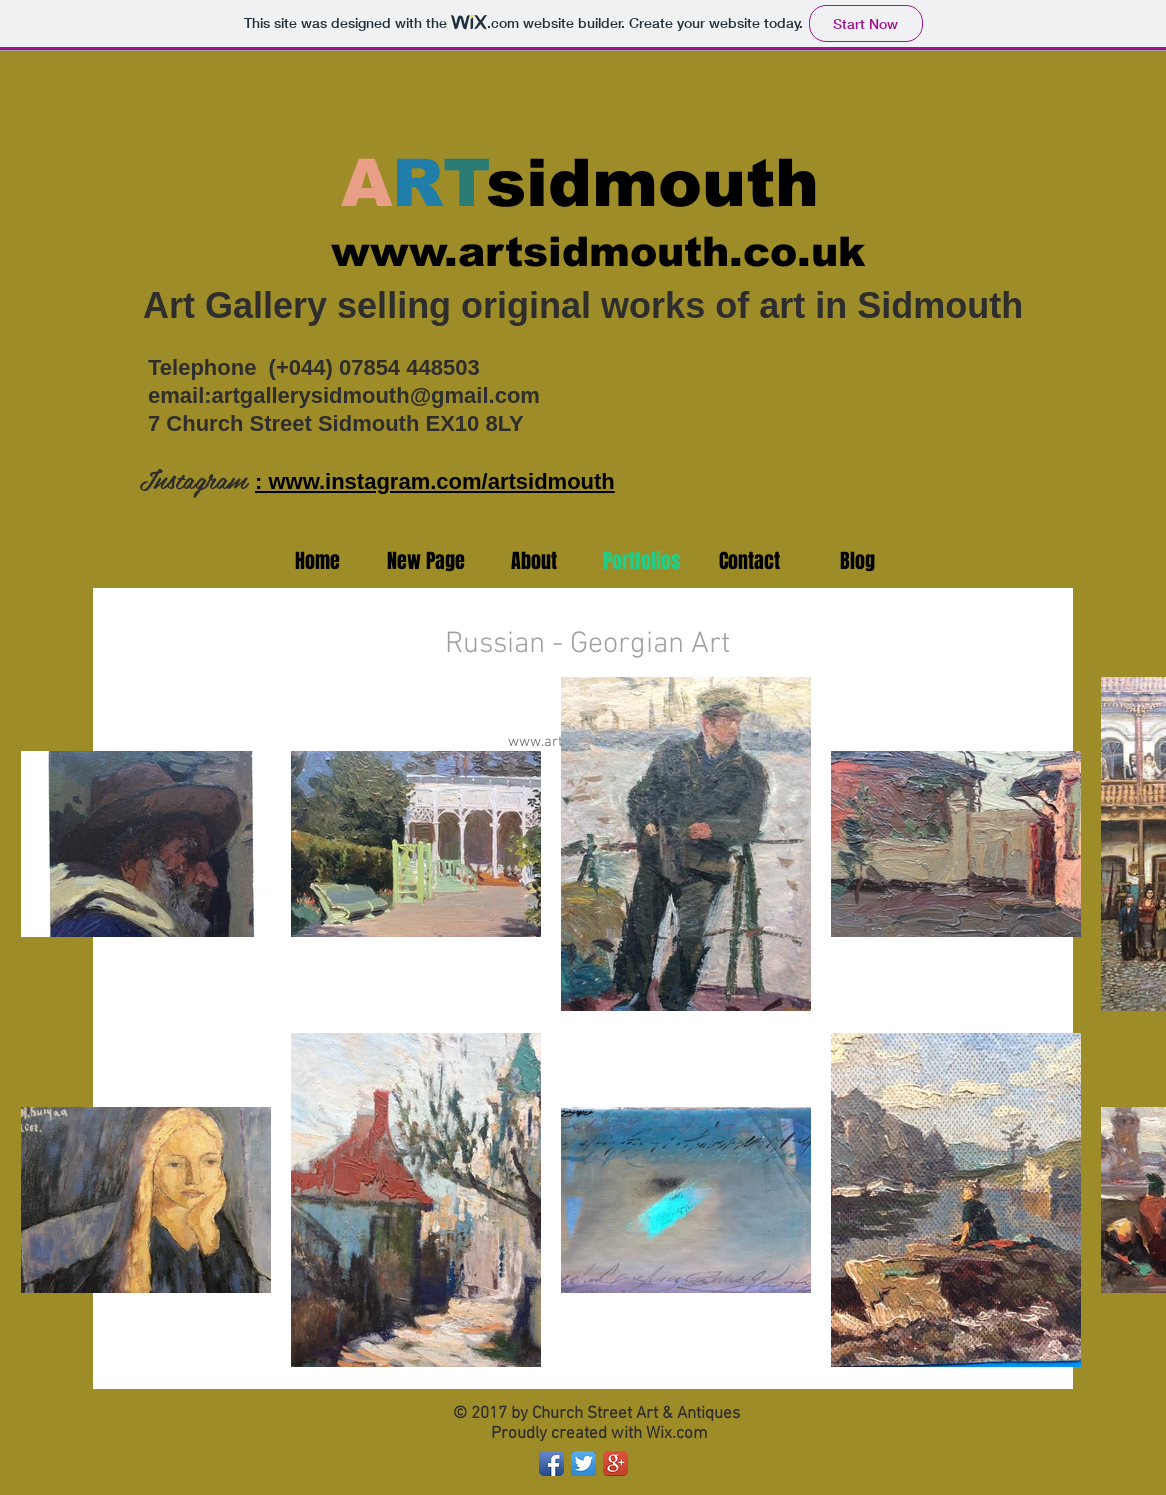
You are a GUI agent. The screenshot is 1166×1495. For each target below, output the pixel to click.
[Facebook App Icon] (551, 1463)
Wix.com (676, 1434)
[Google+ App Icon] (615, 1463)
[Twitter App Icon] (583, 1463)
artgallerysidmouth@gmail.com (376, 395)
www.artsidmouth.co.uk (598, 252)
